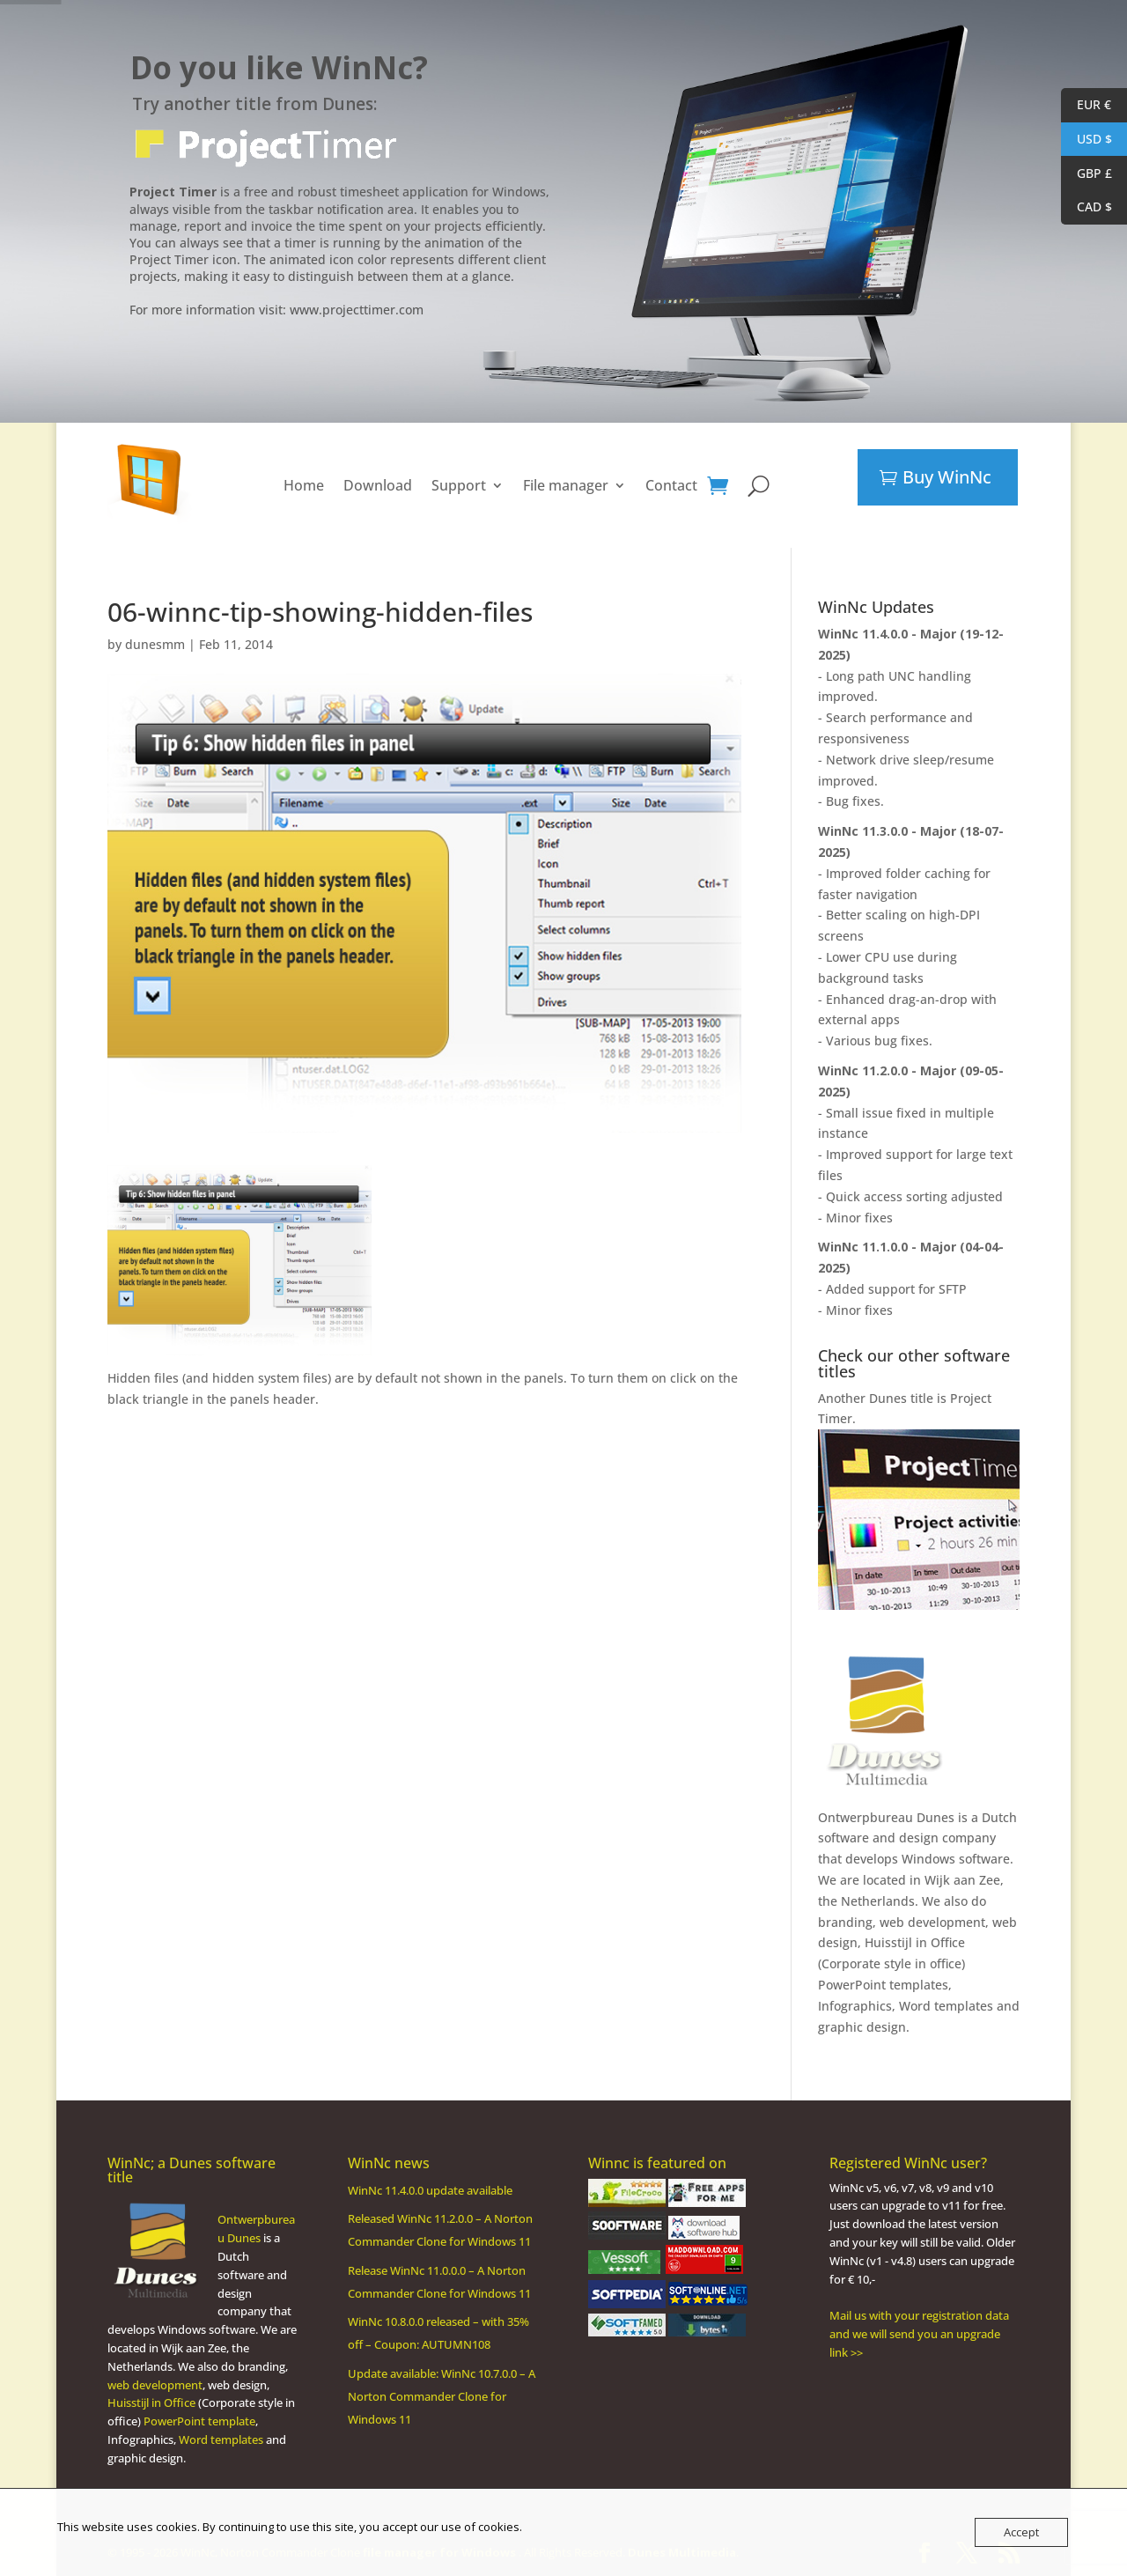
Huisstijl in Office (915, 1942)
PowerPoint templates (883, 1984)
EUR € (1086, 105)
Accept (1021, 2532)
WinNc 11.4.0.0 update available (430, 2190)
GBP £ (1086, 174)
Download (377, 485)
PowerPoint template (199, 2421)
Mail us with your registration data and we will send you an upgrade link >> (919, 2333)
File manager (565, 485)
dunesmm (155, 644)
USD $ (1086, 139)
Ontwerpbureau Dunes (886, 1817)
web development (155, 2385)
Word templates (946, 2005)
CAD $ (1086, 207)
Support (458, 485)
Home (304, 485)
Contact (671, 485)
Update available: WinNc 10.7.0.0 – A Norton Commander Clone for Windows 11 (441, 2396)
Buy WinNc (946, 477)
